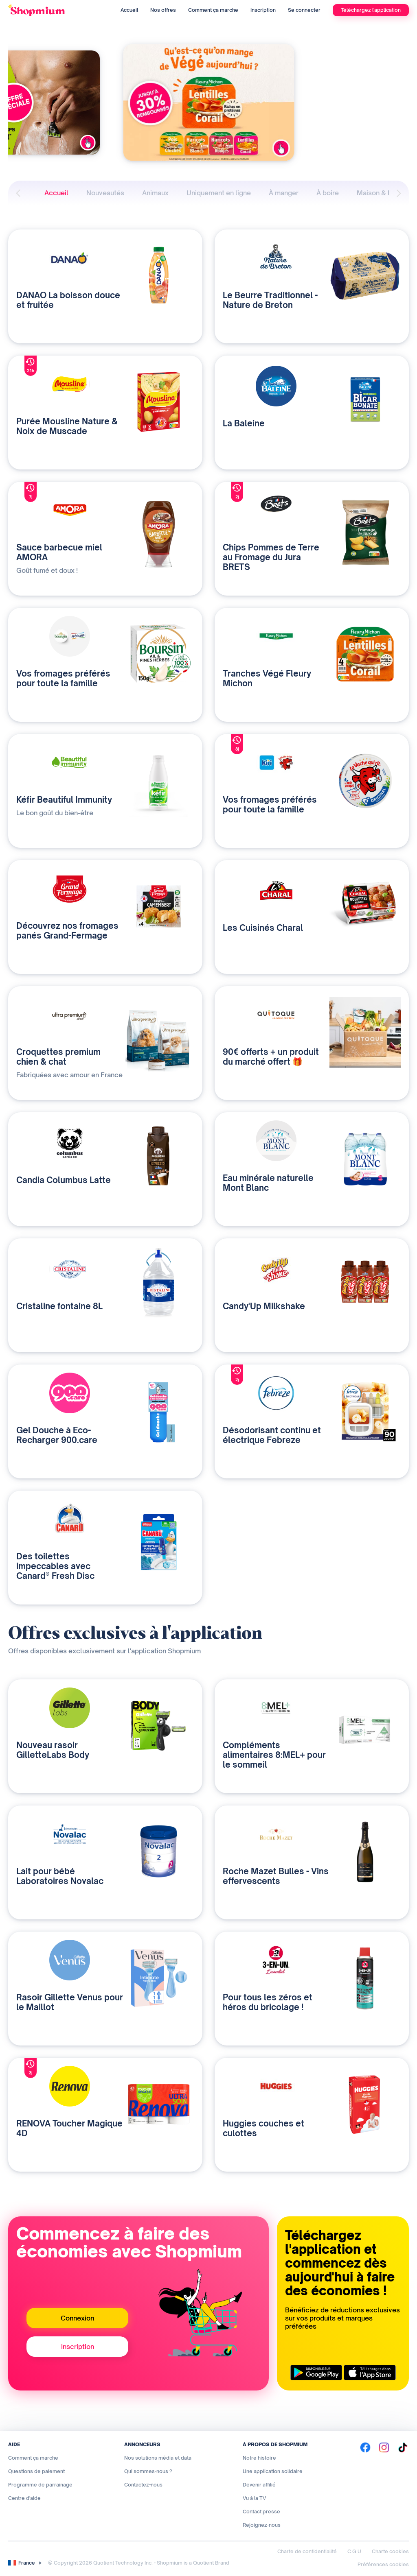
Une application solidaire (273, 2471)
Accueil (129, 10)
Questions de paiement (36, 2471)
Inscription (263, 10)
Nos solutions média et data (157, 2458)
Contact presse (261, 2511)
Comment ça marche (213, 10)
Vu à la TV (254, 2498)
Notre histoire (259, 2458)
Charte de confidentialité (307, 2551)
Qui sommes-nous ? (148, 2471)
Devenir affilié (259, 2485)
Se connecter (304, 10)
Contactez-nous (143, 2485)
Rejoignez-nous (262, 2525)
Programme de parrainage (40, 2485)
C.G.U (354, 2551)
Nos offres (163, 10)
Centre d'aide (24, 2498)
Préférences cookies (383, 2564)
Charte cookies (390, 2551)
